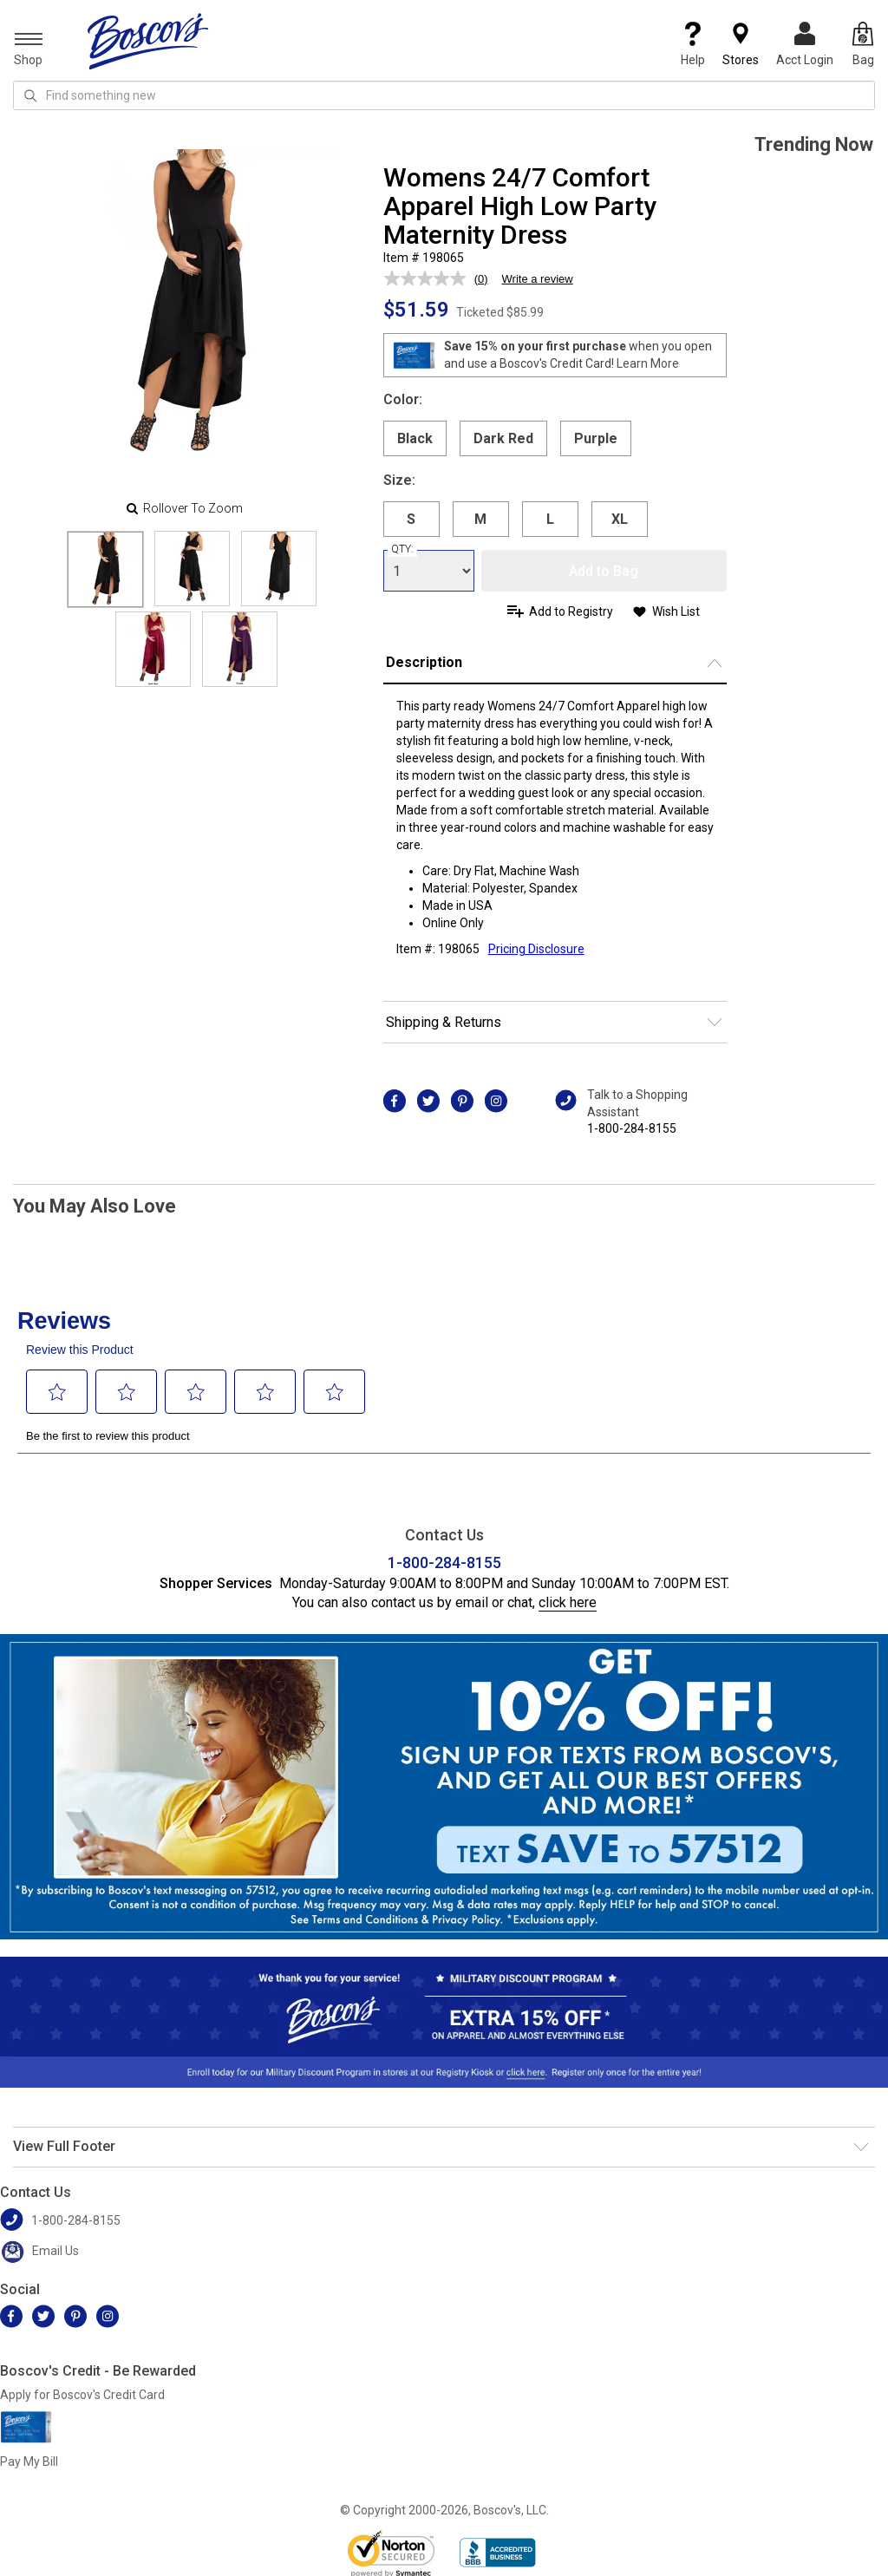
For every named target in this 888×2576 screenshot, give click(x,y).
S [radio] (411, 519)
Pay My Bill (29, 2461)
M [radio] (480, 519)
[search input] (444, 95)
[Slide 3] (153, 649)
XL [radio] (619, 519)
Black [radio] (415, 438)
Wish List (676, 611)
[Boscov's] (148, 41)
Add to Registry (571, 611)
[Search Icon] (30, 95)
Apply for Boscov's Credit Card (82, 2395)
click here (568, 1602)
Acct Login (804, 44)
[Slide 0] (105, 569)
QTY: (402, 549)
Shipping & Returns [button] (443, 1022)
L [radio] (550, 519)
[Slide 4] (240, 649)
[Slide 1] (192, 568)
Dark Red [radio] (503, 438)
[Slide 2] (279, 568)
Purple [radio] (595, 438)
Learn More (648, 363)
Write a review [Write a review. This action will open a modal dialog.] (537, 278)
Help (693, 44)
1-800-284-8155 (631, 1128)
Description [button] (424, 662)
